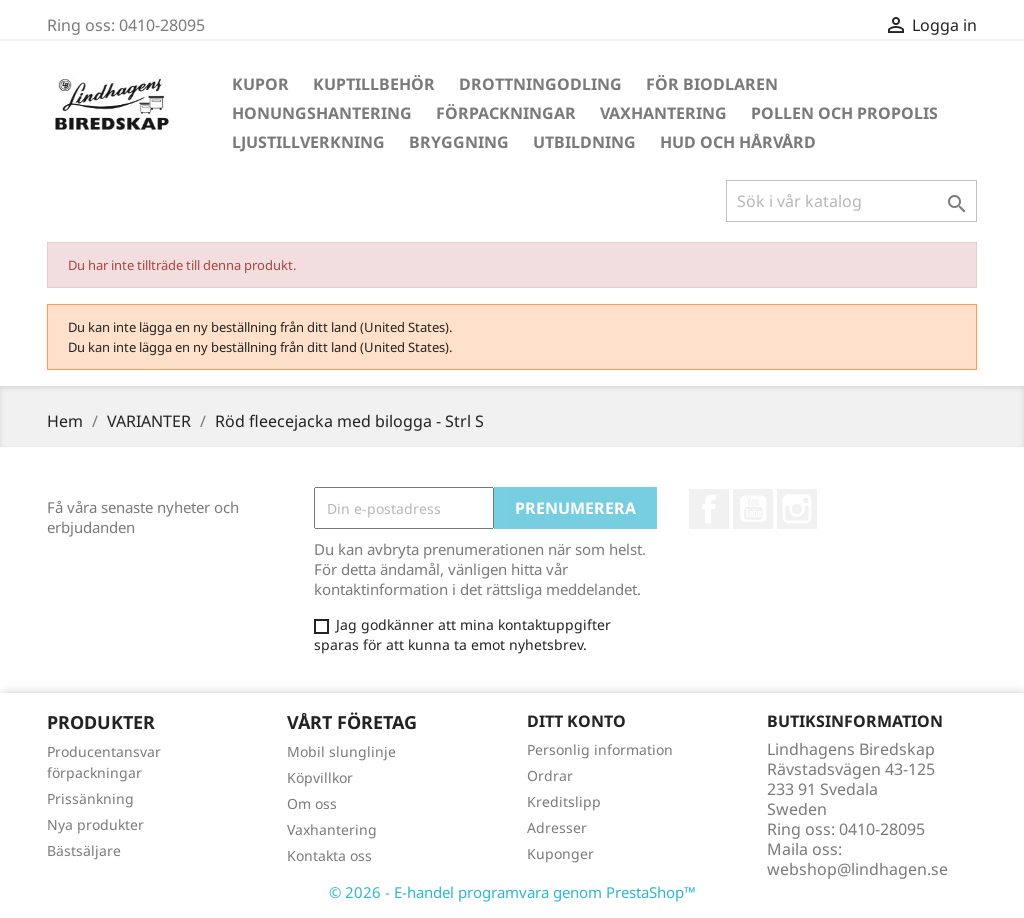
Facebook (709, 509)
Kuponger (560, 853)
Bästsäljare (84, 850)
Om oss (312, 803)
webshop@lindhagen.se (857, 869)
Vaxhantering (663, 113)
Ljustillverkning (308, 142)
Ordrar (550, 775)
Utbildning (584, 142)
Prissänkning (90, 798)
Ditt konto (576, 721)
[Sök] (851, 201)
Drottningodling (540, 84)
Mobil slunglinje (341, 751)
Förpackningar (506, 113)
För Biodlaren (712, 84)
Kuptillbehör (374, 84)
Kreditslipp (564, 801)
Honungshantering (322, 113)
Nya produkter (95, 824)
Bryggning (459, 142)
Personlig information (600, 749)
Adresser (557, 827)
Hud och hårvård (738, 142)
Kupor (260, 84)
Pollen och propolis (844, 113)
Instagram (797, 509)
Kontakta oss (329, 855)
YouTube (753, 509)
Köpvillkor (320, 777)
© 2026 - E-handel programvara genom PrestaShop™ (512, 892)
